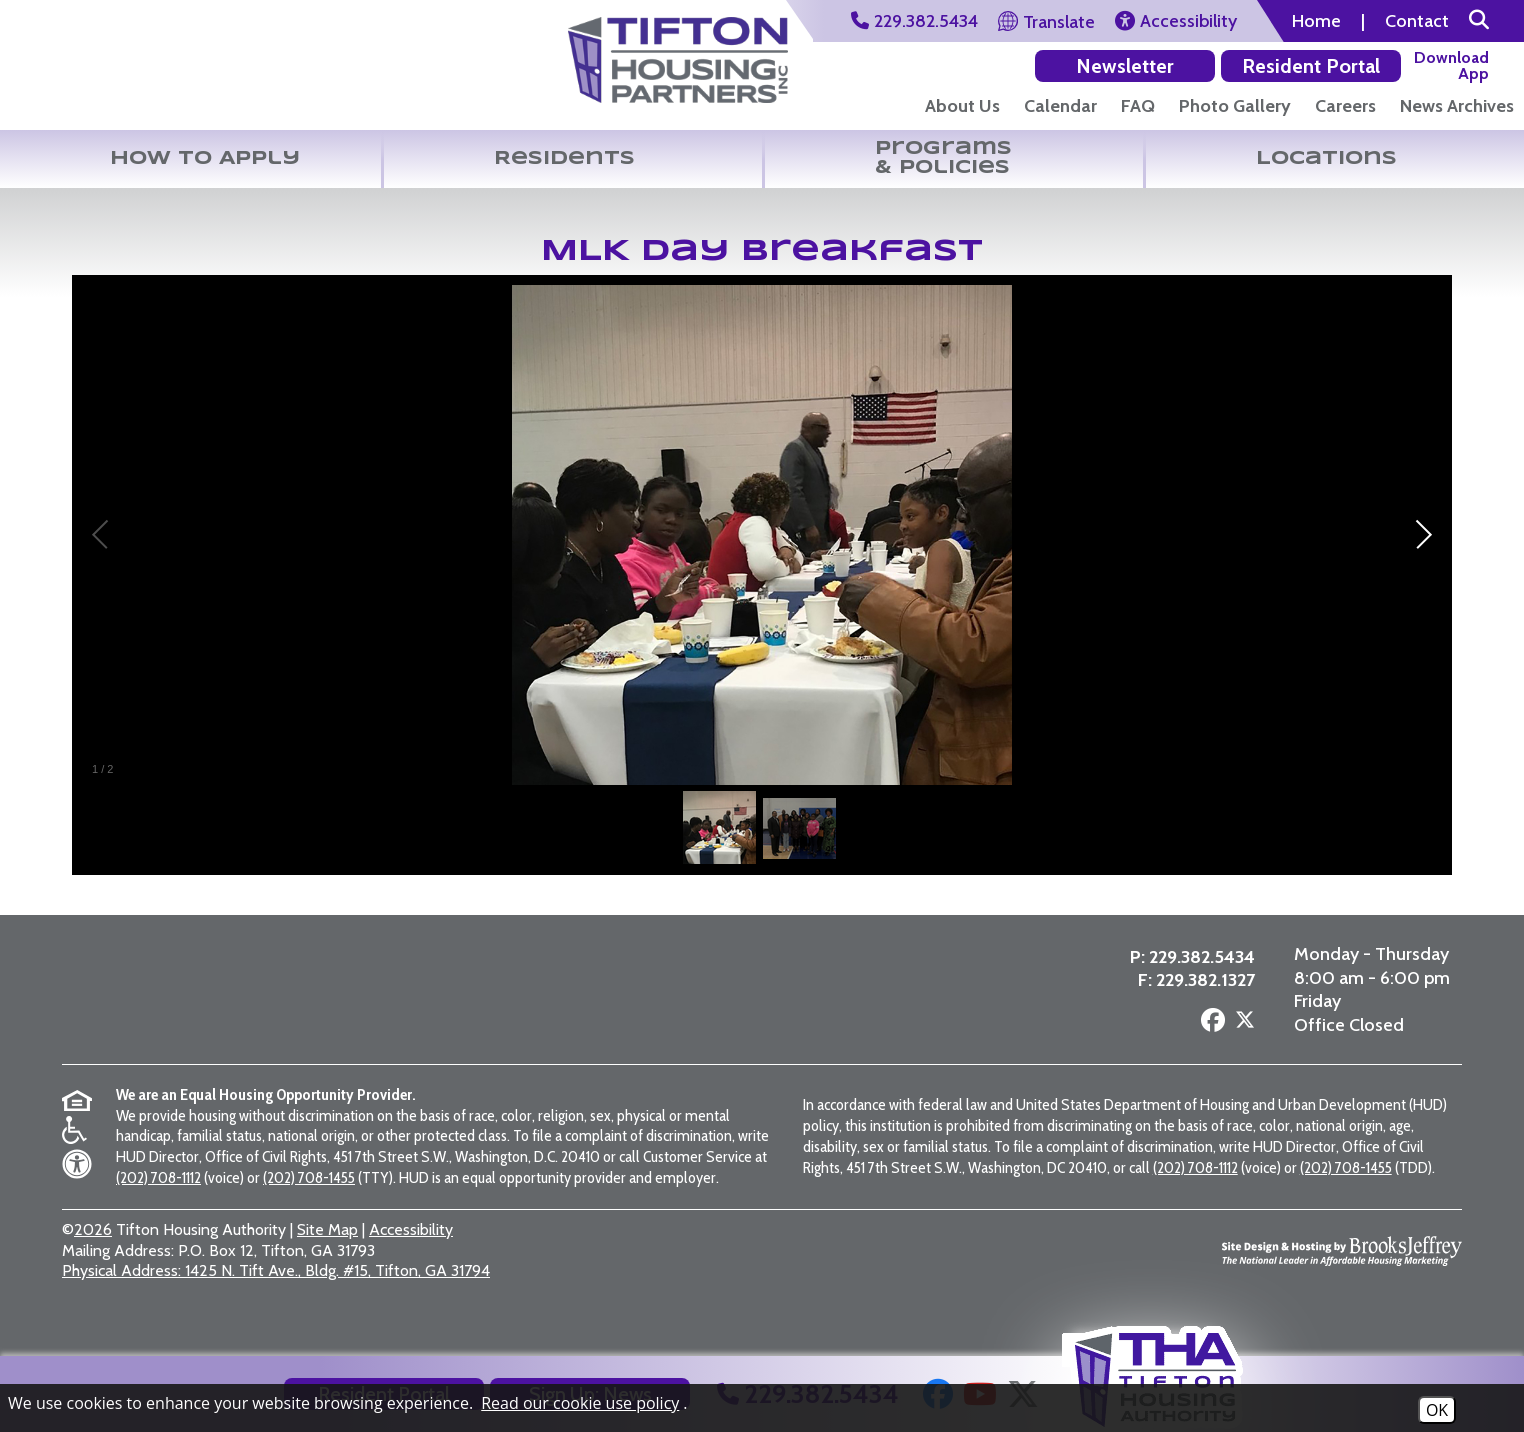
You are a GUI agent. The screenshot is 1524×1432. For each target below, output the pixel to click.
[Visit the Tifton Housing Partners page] (371, 1012)
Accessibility (411, 1259)
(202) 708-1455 (309, 1207)
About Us (962, 106)
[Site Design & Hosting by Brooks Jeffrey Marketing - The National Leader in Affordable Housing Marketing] (1342, 1281)
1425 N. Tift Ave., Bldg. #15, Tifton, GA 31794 (276, 1300)
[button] (1479, 21)
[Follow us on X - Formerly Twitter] (1243, 1044)
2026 (93, 1259)
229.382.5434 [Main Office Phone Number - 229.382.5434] (1200, 978)
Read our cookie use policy (580, 1403)
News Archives (1457, 106)
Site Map (327, 1259)
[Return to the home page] (124, 68)
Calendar (1060, 106)
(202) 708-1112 (158, 1207)
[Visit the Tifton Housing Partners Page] (678, 53)
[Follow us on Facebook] (1211, 1042)
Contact (1417, 21)
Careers (1345, 106)
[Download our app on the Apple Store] (1455, 65)
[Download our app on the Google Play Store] (1342, 65)
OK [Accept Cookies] (1437, 1410)
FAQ (1138, 106)
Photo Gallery (1235, 106)
